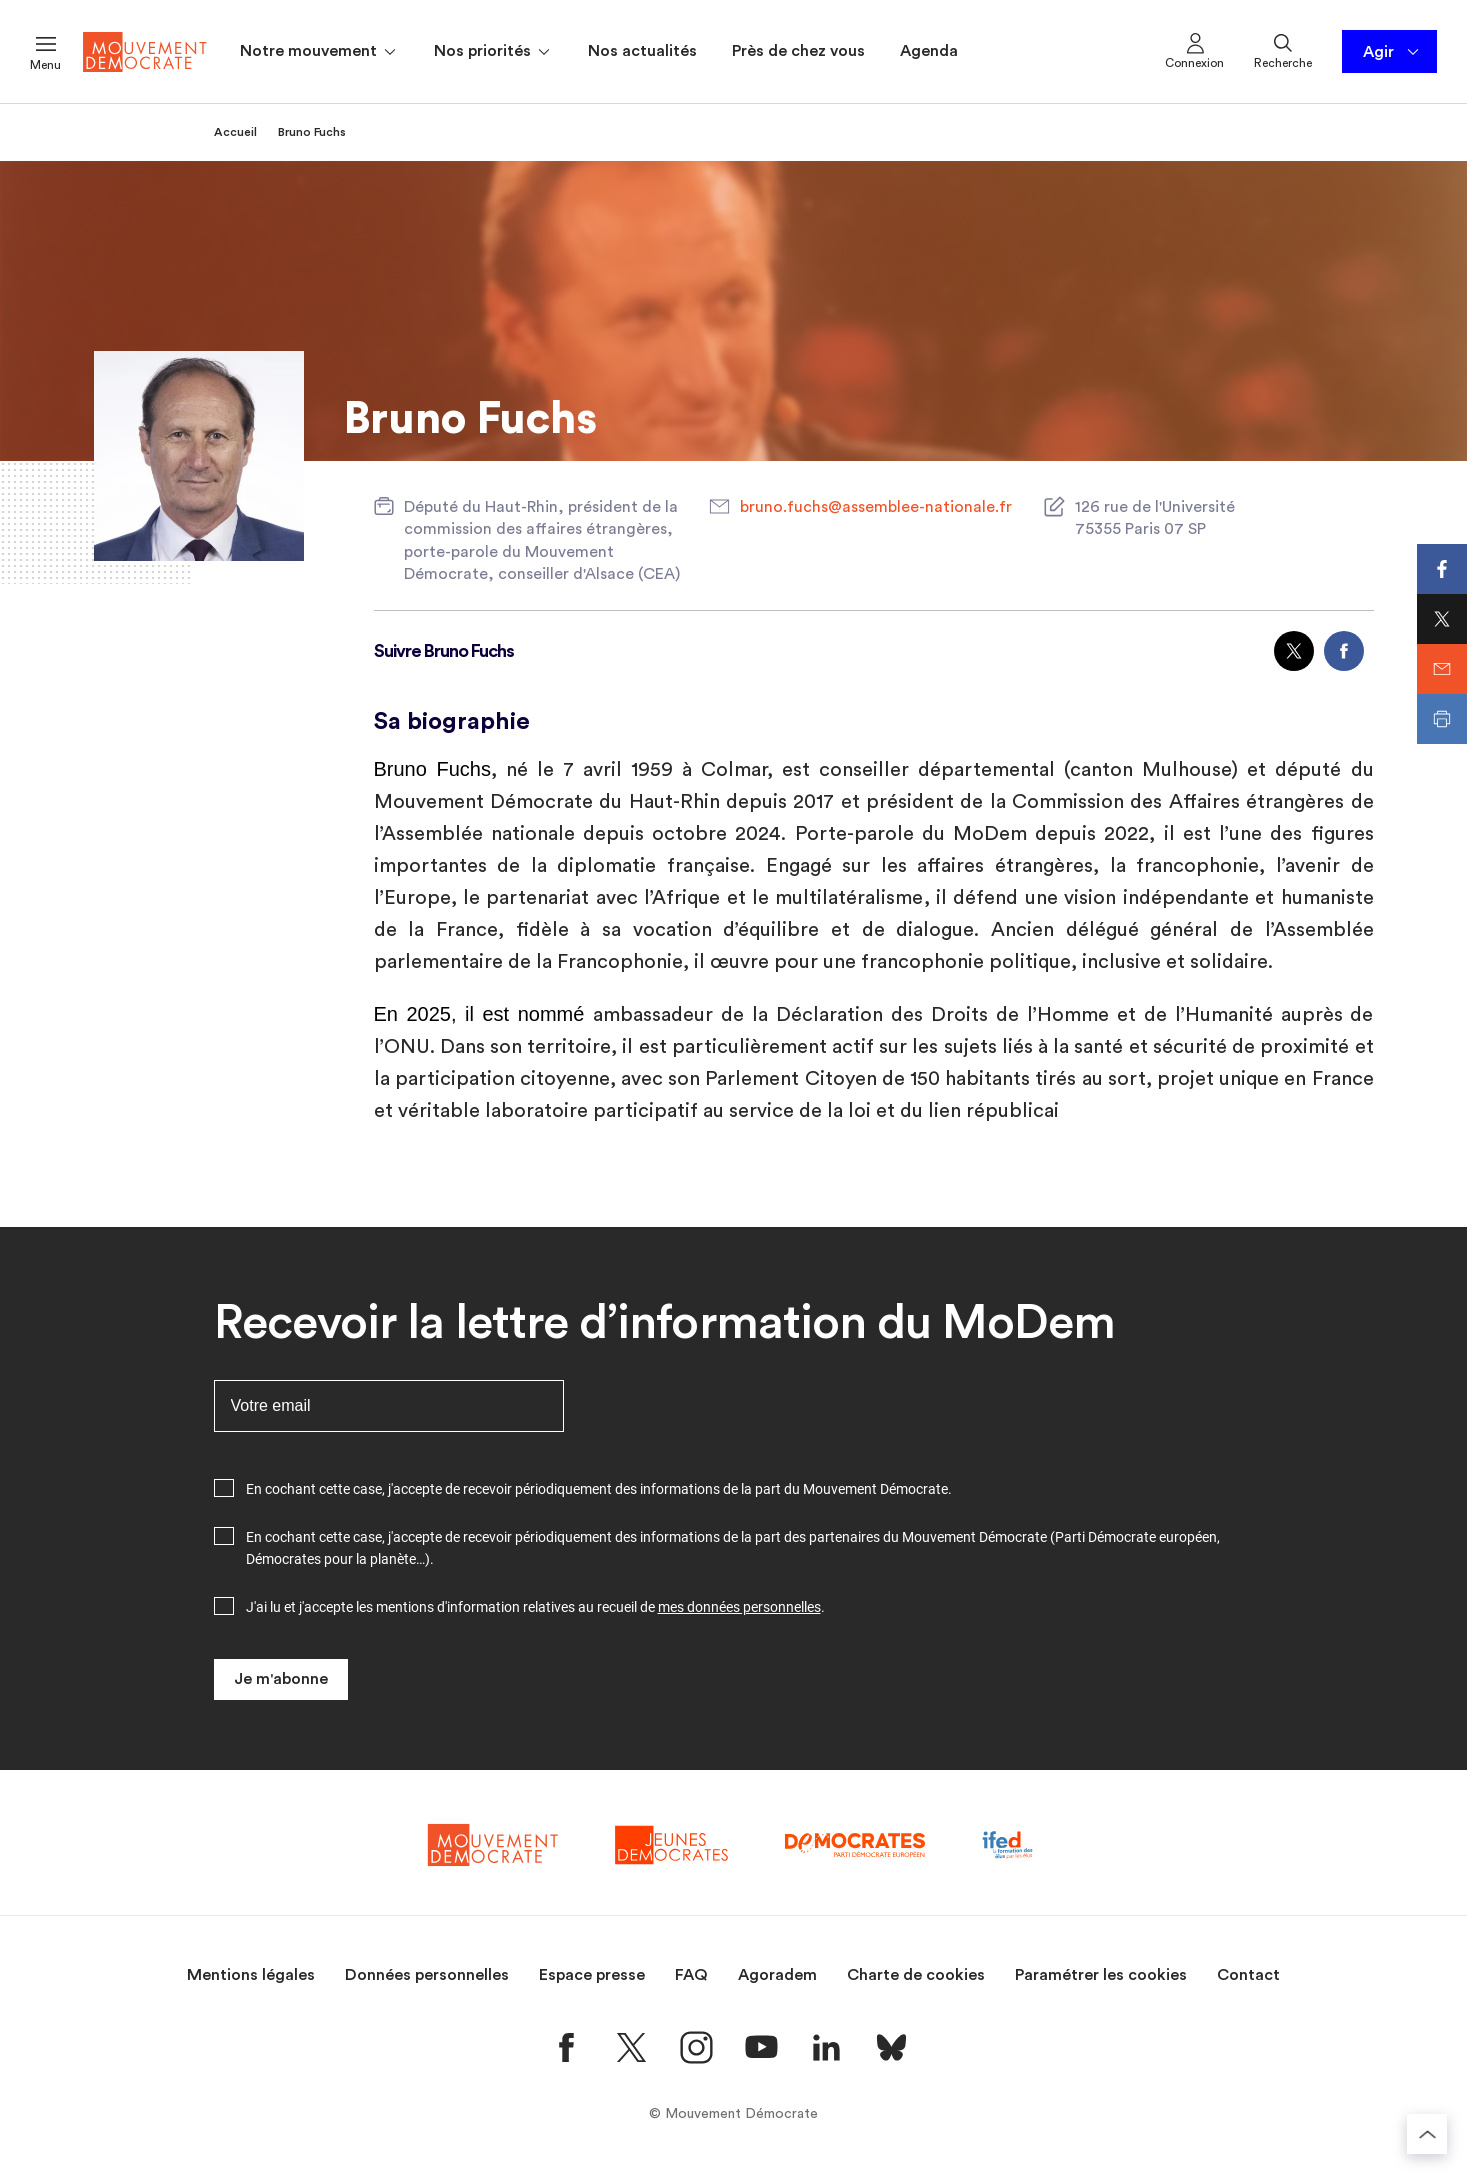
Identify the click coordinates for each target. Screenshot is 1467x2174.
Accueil (235, 132)
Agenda (929, 51)
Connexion (1194, 50)
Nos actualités (642, 51)
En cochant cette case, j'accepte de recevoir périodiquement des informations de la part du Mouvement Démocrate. (599, 1489)
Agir (1392, 52)
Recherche (1283, 50)
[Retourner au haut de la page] (1427, 2134)
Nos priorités (493, 52)
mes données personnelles (739, 1607)
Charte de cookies (916, 1975)
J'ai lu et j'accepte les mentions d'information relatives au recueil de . (535, 1607)
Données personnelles (427, 1975)
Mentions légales (251, 1975)
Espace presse (592, 1975)
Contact (1248, 1975)
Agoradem (777, 1975)
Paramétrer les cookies (1101, 1975)
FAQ (691, 1975)
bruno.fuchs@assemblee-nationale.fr (876, 507)
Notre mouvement (319, 52)
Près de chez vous (798, 51)
